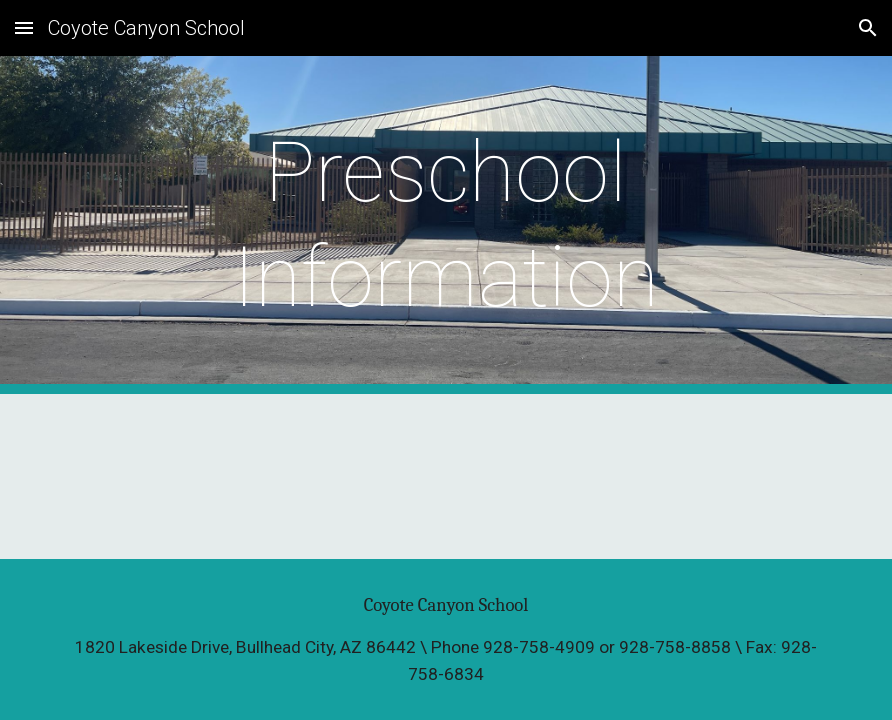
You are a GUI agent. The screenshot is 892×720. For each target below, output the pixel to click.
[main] (446, 225)
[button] (24, 27)
